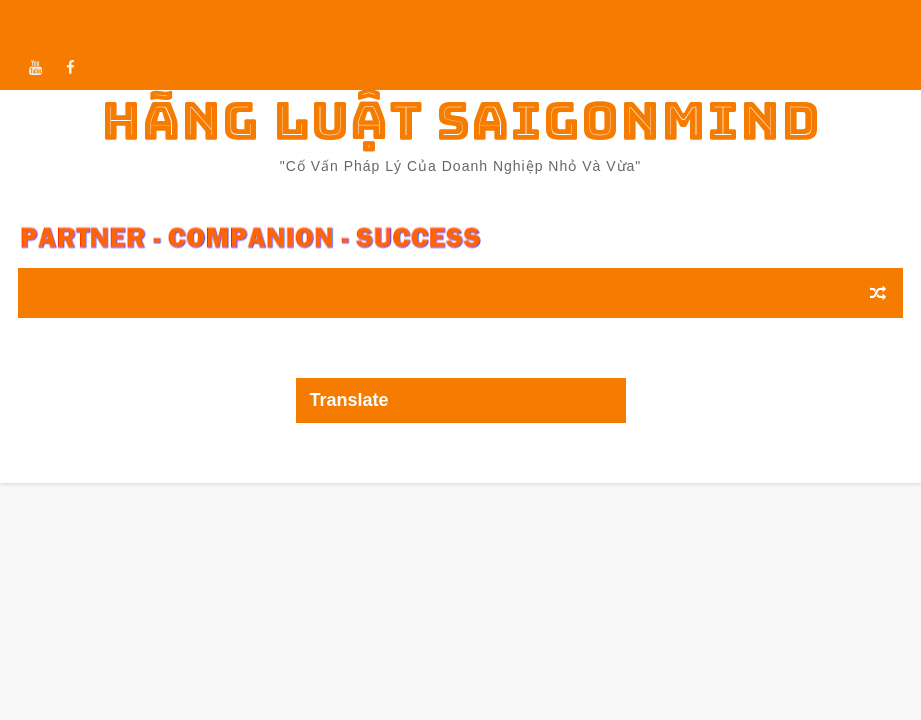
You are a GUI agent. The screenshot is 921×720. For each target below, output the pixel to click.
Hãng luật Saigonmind (461, 120)
